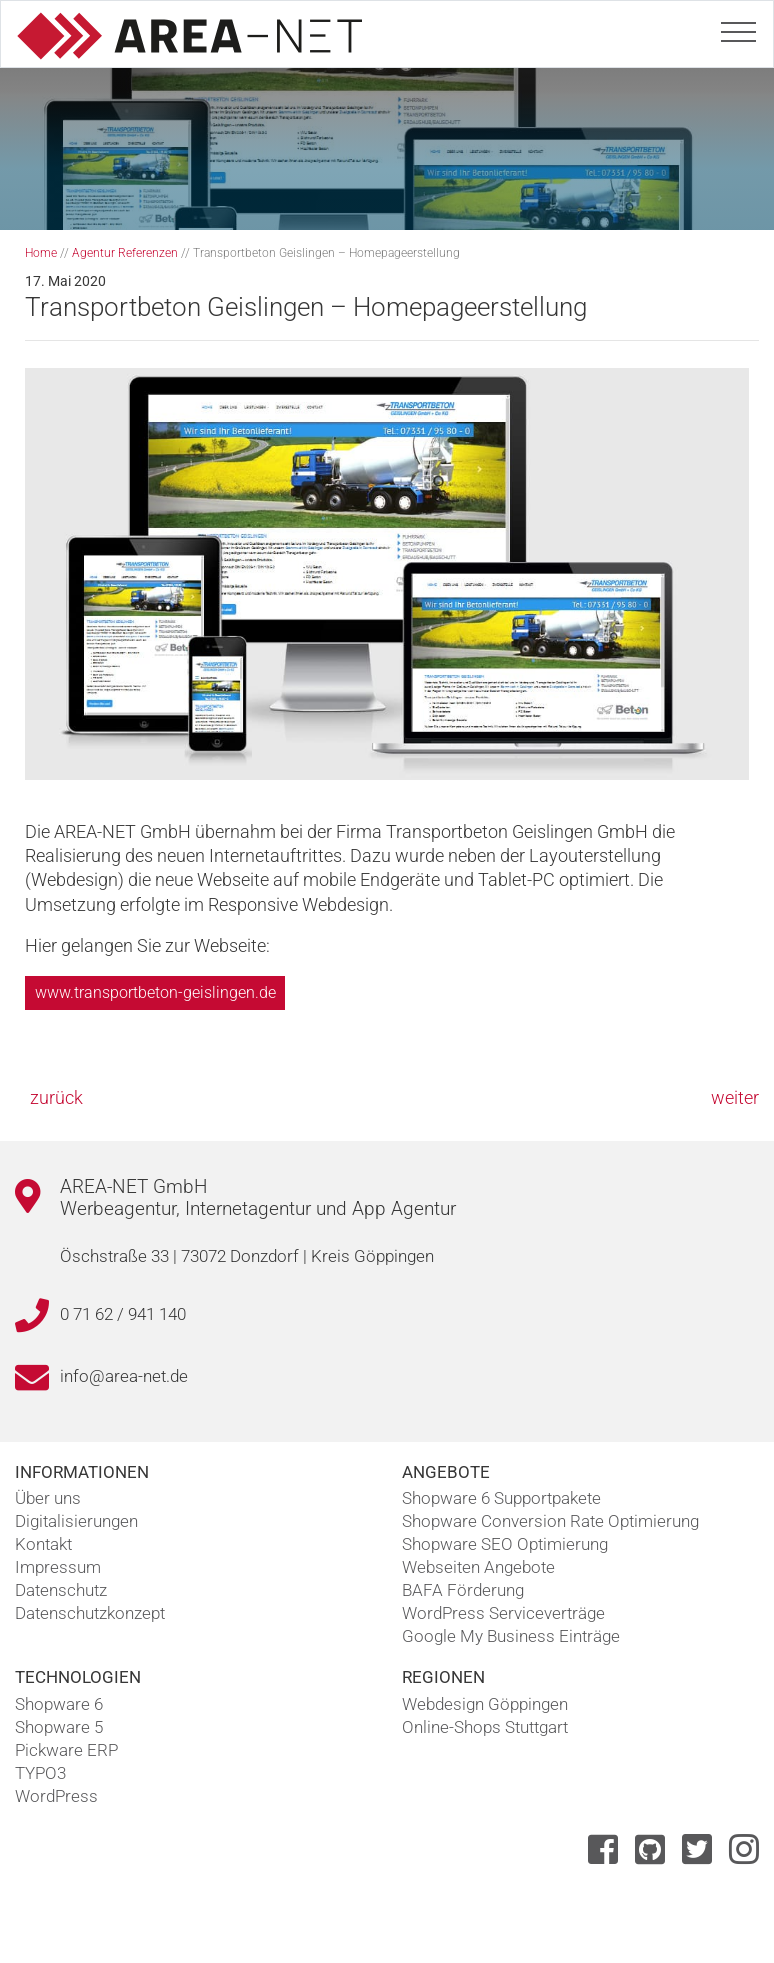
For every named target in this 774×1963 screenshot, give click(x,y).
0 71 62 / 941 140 (123, 1314)
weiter (735, 1097)
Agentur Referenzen (125, 253)
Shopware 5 (59, 1727)
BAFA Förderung (463, 1590)
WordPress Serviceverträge (503, 1613)
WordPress (56, 1796)
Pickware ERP (66, 1750)
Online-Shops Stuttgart (485, 1727)
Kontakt (43, 1544)
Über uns (48, 1498)
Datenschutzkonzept (90, 1613)
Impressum (58, 1567)
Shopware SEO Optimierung (505, 1544)
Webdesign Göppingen (485, 1704)
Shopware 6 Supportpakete (501, 1498)
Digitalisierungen (76, 1521)
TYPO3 (40, 1773)
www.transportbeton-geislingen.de (155, 992)
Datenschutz (61, 1590)
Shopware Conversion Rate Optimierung (550, 1521)
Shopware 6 (59, 1704)
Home (41, 253)
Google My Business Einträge (511, 1636)
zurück (56, 1097)
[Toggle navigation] (738, 28)
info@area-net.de (124, 1376)
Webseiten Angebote (478, 1567)
